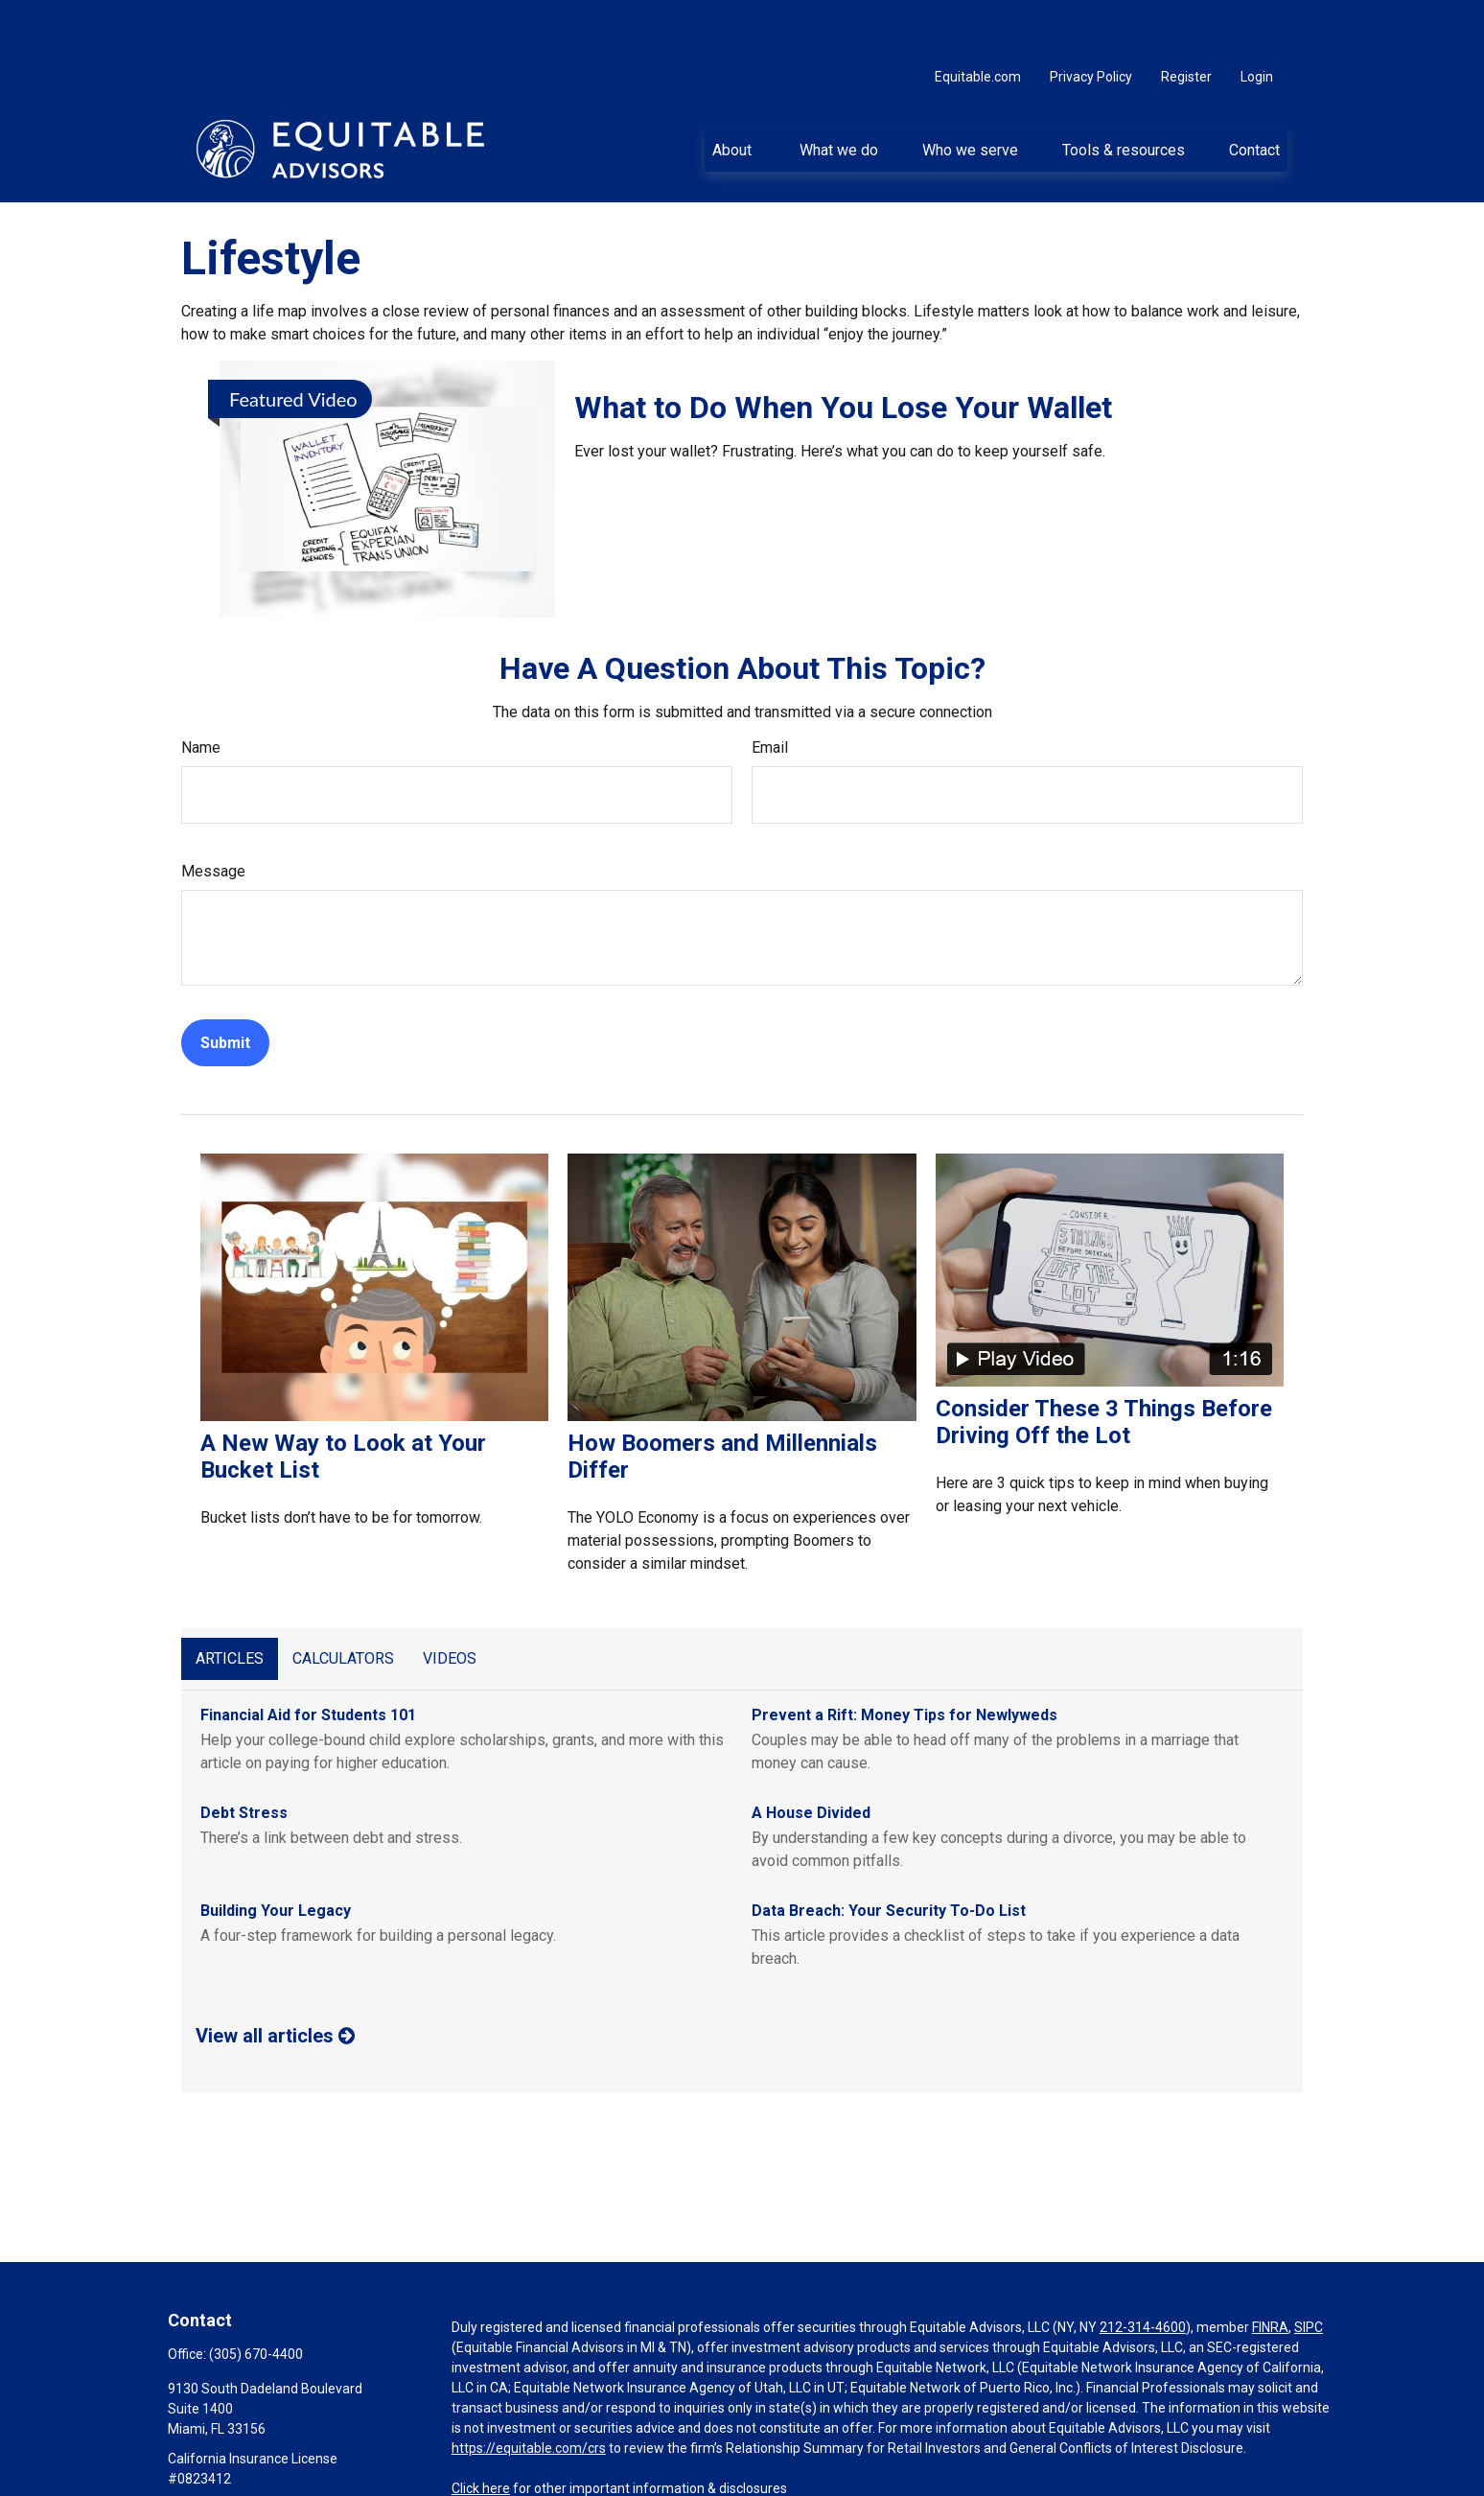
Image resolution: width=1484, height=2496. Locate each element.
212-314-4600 (1143, 2269)
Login (1257, 19)
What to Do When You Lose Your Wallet (843, 350)
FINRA (1270, 2269)
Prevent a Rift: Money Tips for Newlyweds (904, 1657)
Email (770, 690)
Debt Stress (244, 1755)
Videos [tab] (449, 1601)
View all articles (275, 1978)
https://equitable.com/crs (529, 2390)
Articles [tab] (230, 1601)
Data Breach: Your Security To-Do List (889, 1853)
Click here (481, 2430)
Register (1186, 19)
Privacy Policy (1091, 19)
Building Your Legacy (275, 1853)
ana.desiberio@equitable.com (258, 2453)
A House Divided (811, 1755)
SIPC (1308, 2269)
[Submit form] (225, 985)
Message (213, 814)
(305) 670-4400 (256, 2296)
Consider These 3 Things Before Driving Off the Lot (1104, 1364)
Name (200, 690)
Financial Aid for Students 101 (308, 1657)
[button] (734, 91)
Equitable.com (978, 19)
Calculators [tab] (343, 1601)
